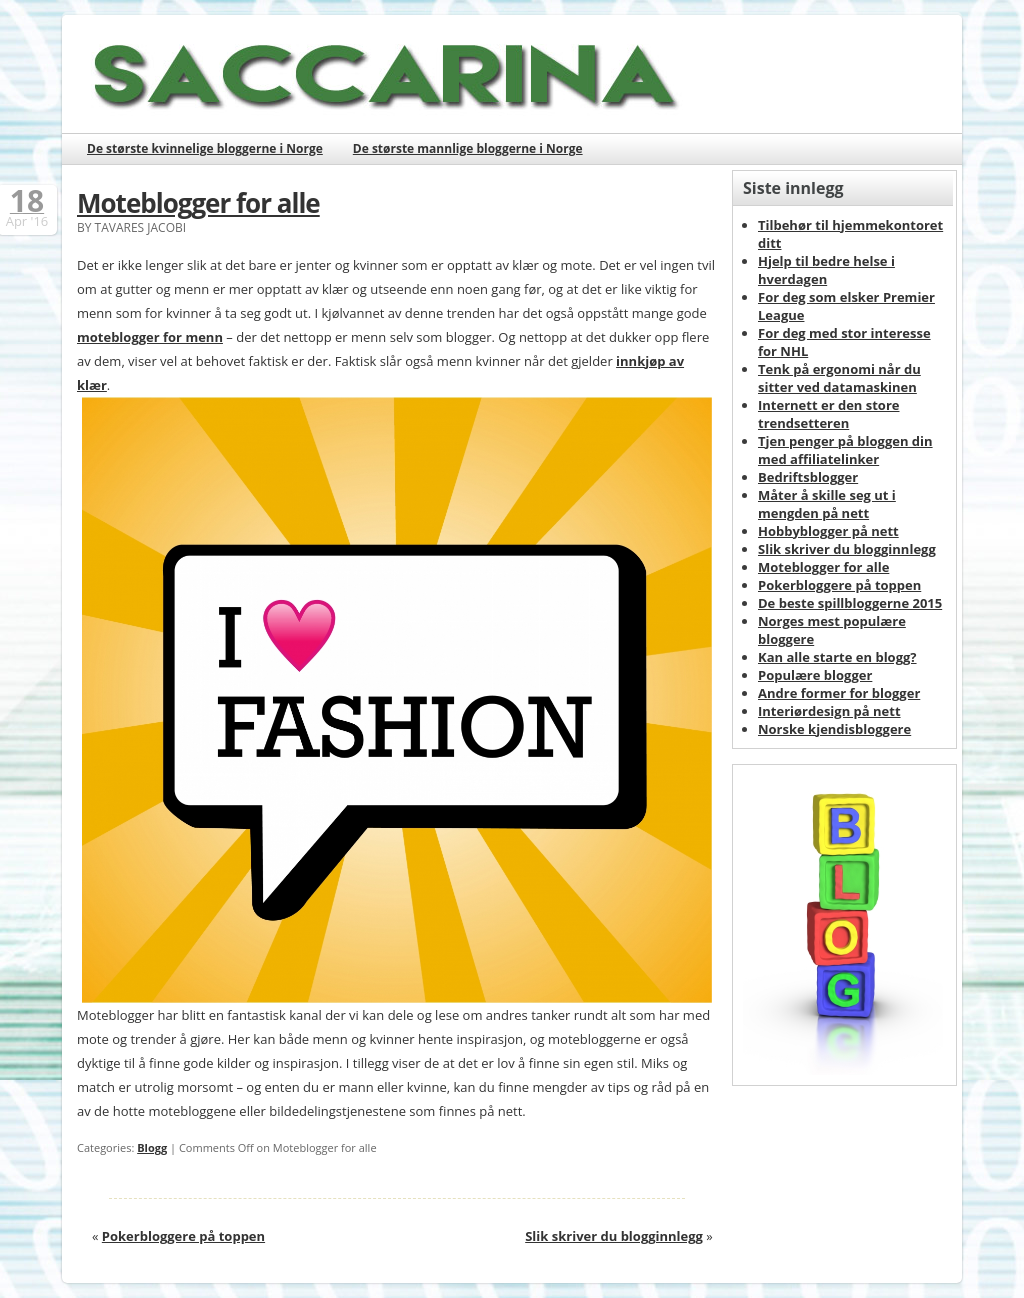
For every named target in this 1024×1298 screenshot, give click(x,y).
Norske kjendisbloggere (834, 729)
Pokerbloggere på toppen (183, 1236)
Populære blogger (815, 675)
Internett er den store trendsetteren (829, 414)
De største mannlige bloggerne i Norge (468, 148)
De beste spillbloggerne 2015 (850, 603)
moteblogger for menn (150, 337)
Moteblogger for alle (198, 203)
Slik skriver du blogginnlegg (614, 1236)
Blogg (152, 1147)
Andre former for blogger (839, 693)
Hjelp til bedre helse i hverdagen (826, 270)
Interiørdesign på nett (829, 711)
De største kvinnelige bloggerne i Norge (205, 148)
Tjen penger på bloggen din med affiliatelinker (845, 450)
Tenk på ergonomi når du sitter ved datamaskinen (839, 378)
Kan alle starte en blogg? (837, 657)
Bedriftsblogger (808, 477)
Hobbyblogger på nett (828, 531)
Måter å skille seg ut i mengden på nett (827, 504)
